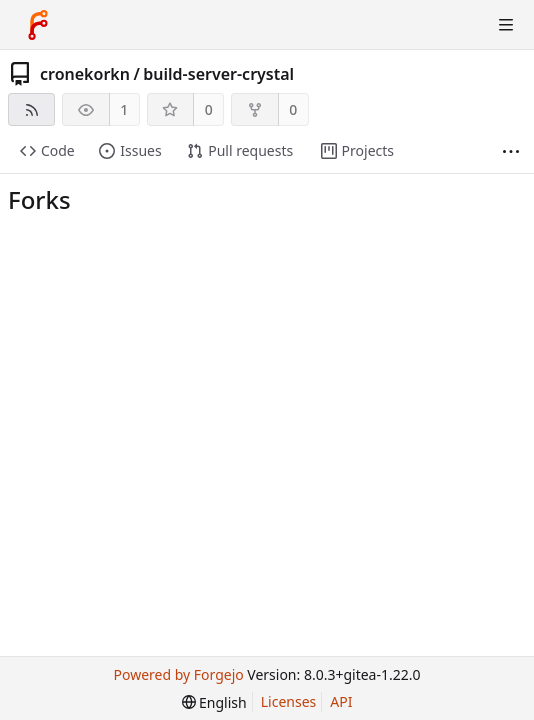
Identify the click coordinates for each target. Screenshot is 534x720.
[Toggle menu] (506, 25)
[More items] (511, 151)
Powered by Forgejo (178, 674)
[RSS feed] (31, 109)
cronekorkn (85, 74)
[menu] (214, 702)
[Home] (38, 25)
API (341, 701)
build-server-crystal (218, 74)
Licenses (289, 701)
